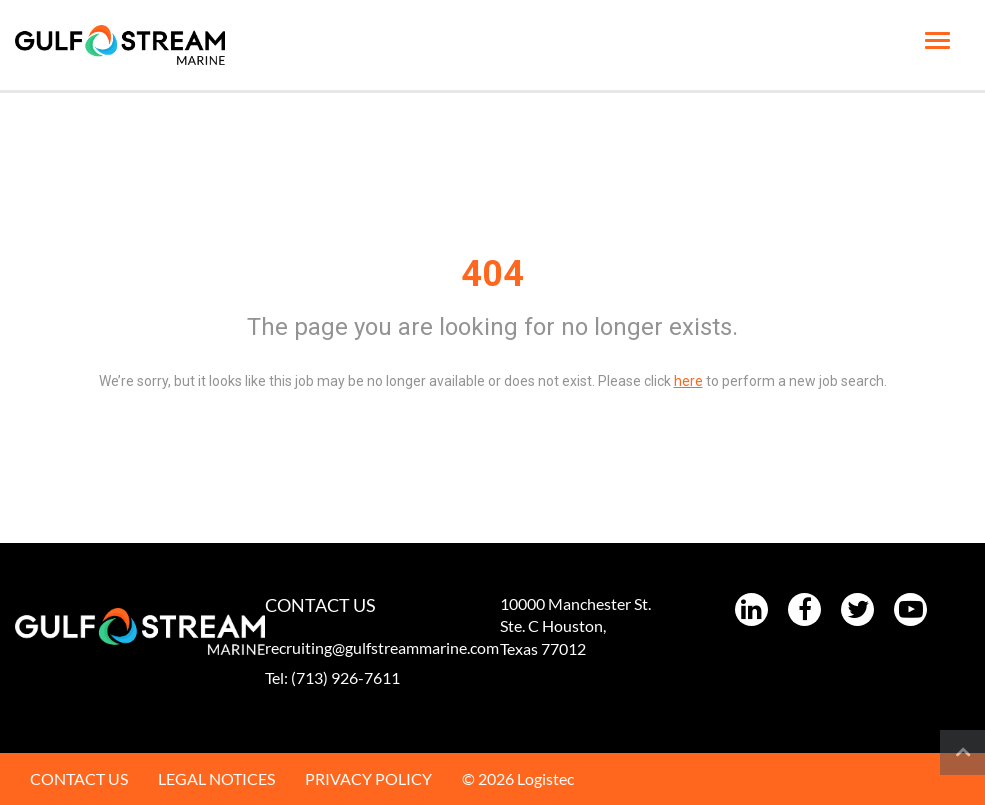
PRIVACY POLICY (368, 778)
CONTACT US (79, 778)
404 (492, 274)
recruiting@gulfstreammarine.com (382, 647)
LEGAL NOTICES (216, 778)
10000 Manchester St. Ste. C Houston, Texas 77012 (575, 626)
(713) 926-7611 (345, 677)
